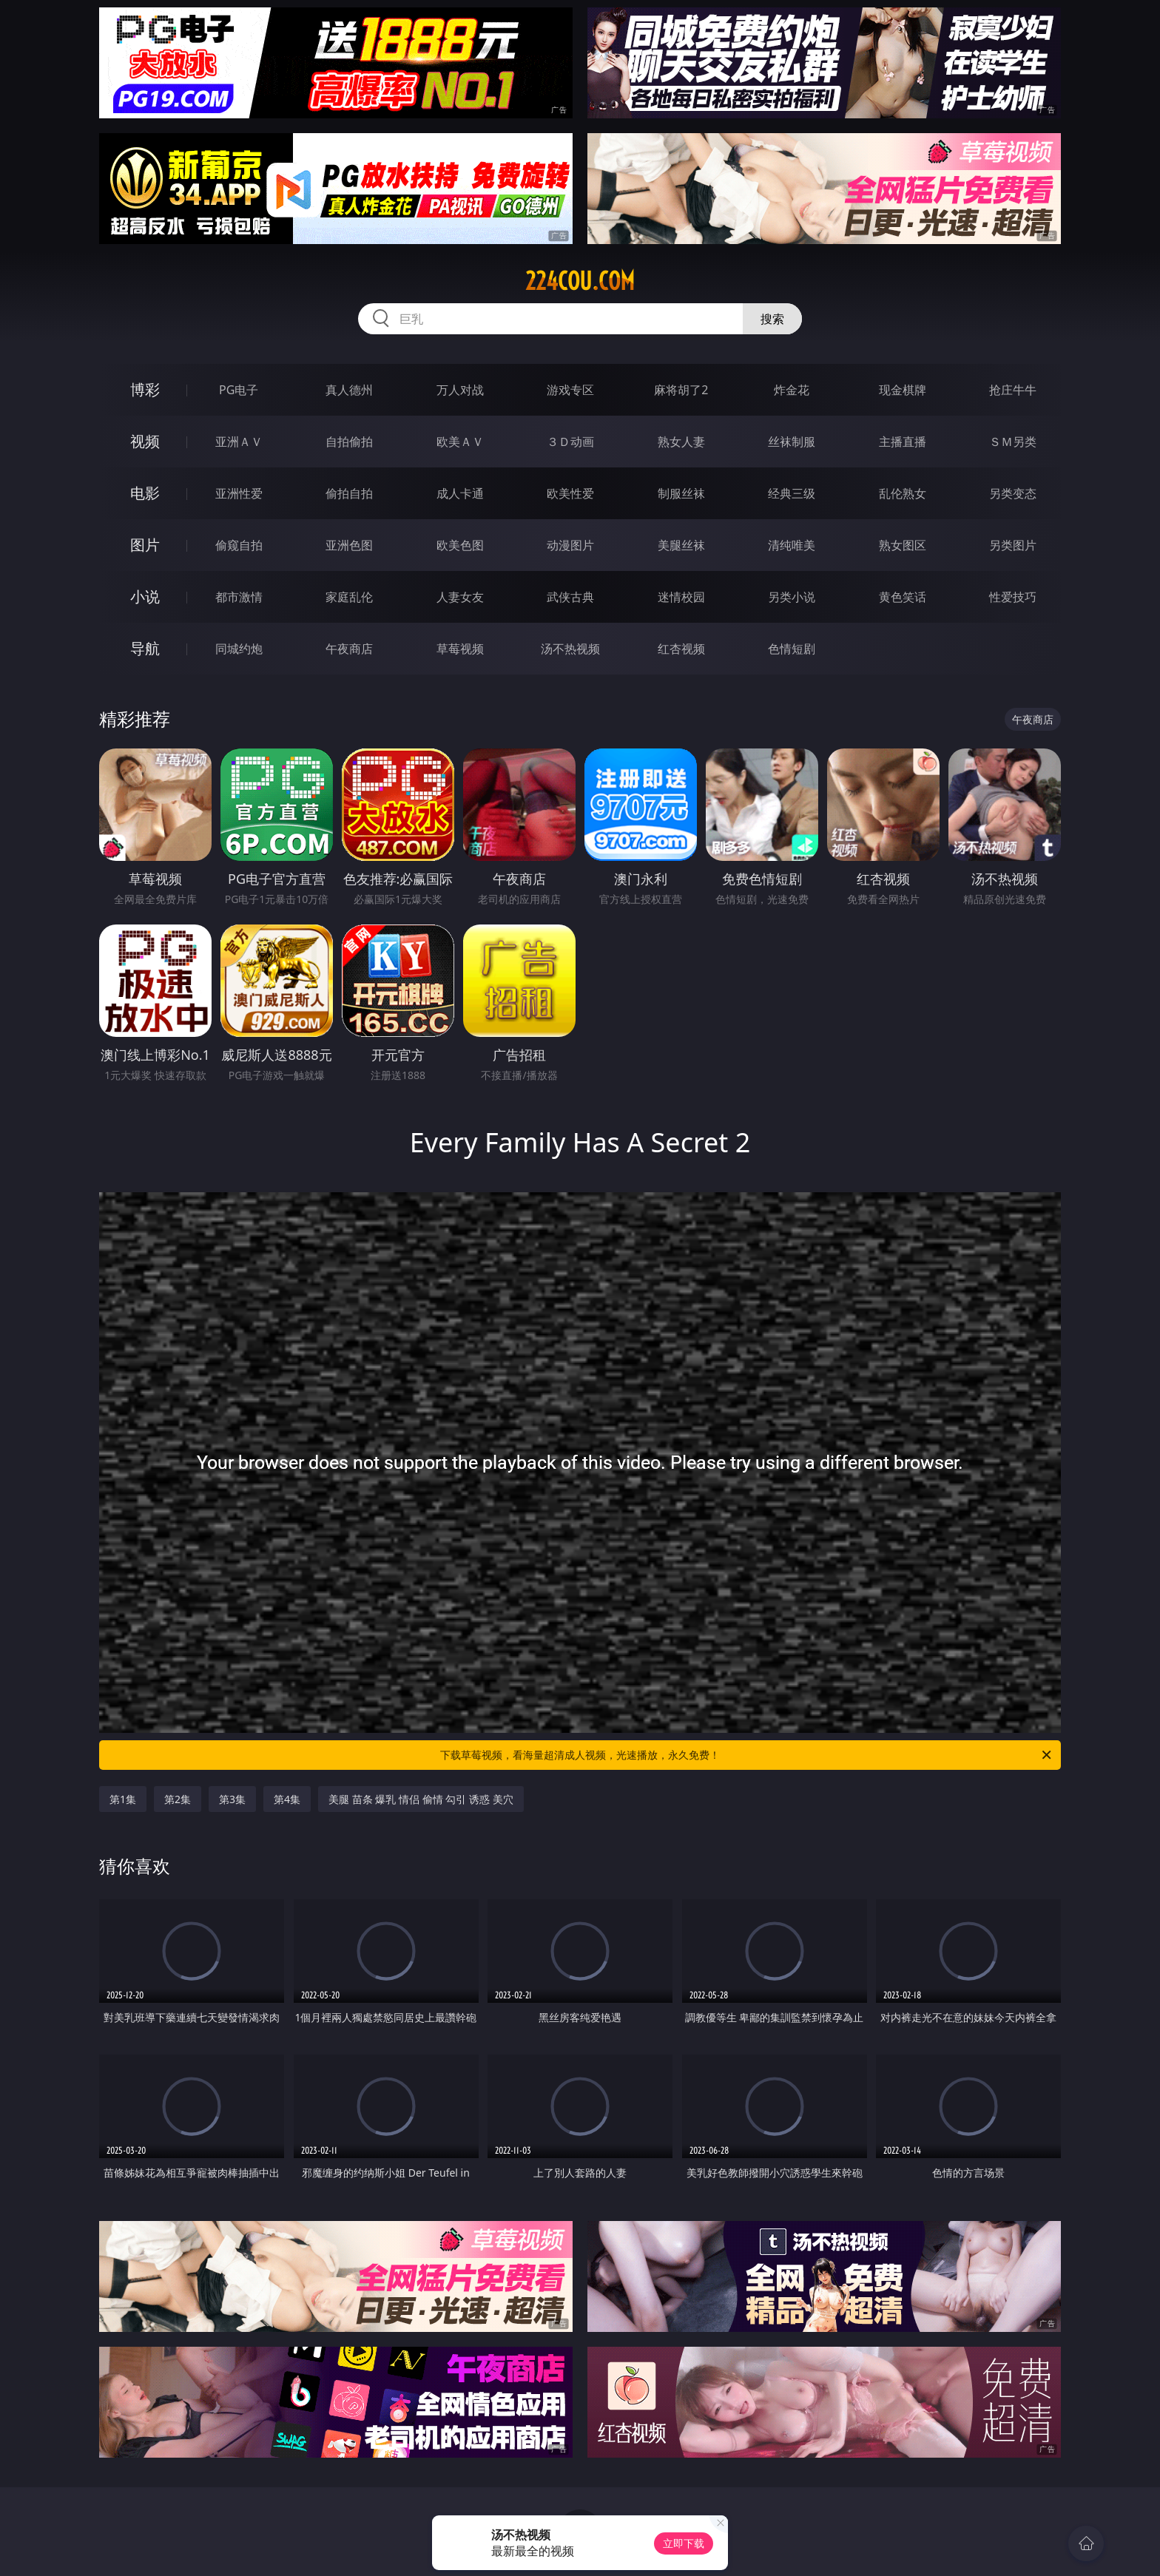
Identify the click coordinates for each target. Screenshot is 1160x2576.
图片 (145, 545)
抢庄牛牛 (1012, 390)
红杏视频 (681, 648)
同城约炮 (239, 648)
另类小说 (791, 597)
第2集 (177, 1799)
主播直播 (902, 441)
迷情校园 (681, 597)
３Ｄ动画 (570, 441)
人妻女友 (460, 597)
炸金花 (791, 390)
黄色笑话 (902, 597)
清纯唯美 (791, 545)
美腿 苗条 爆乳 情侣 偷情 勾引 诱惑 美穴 (420, 1799)
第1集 (122, 1799)
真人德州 (349, 390)
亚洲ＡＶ (239, 441)
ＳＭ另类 (1012, 441)
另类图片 (1012, 545)
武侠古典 (570, 597)
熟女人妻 (681, 441)
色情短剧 (791, 648)
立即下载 (683, 2543)
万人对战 (460, 390)
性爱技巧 (1012, 597)
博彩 (145, 389)
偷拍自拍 (349, 493)
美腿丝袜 (681, 545)
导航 (145, 648)
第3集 (232, 1799)
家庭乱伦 (349, 597)
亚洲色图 (349, 545)
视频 (145, 441)
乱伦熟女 (902, 493)
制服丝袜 (681, 493)
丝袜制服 (791, 441)
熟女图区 (902, 545)
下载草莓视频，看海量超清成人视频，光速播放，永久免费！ (746, 1755)
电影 (145, 493)
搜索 (772, 319)
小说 (145, 596)
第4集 (287, 1799)
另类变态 (1012, 493)
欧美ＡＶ (460, 441)
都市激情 (239, 597)
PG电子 (238, 390)
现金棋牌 (902, 390)
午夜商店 (349, 648)
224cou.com (580, 281)
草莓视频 (460, 648)
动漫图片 (570, 545)
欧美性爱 (570, 493)
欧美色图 (460, 545)
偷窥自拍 (239, 545)
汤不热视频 (570, 648)
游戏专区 (570, 390)
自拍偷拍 (349, 441)
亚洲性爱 (239, 493)
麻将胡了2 (681, 390)
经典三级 (791, 493)
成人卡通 (460, 493)
